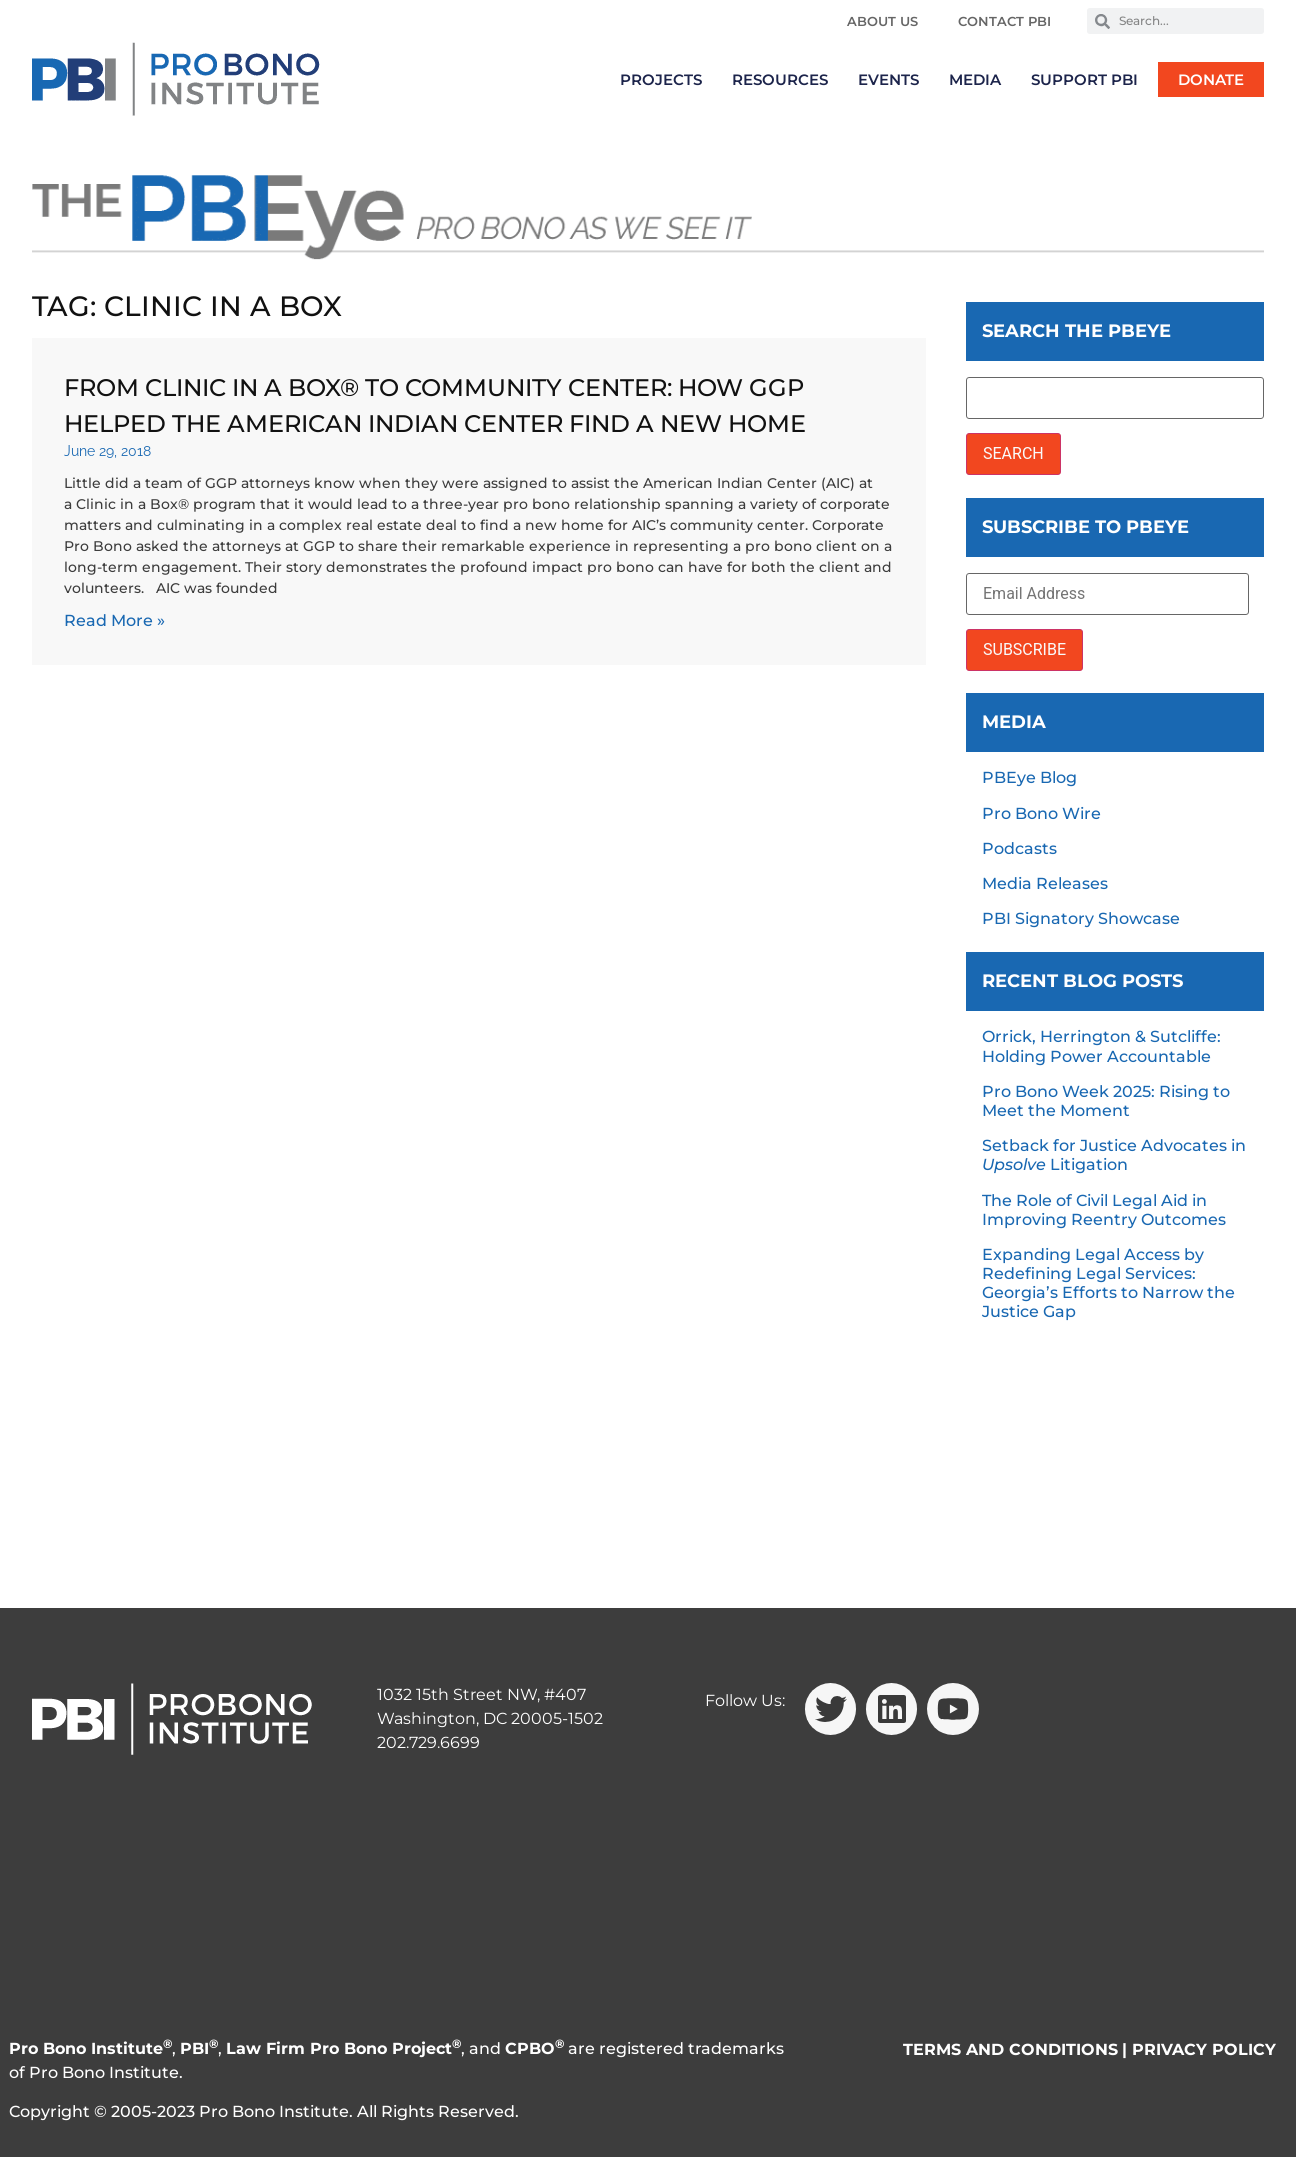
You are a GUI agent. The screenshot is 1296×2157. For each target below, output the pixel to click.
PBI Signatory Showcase (1081, 918)
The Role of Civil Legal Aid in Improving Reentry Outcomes (1104, 1210)
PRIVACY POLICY (1204, 2049)
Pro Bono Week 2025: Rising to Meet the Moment (1106, 1101)
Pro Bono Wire (1041, 813)
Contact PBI (1004, 21)
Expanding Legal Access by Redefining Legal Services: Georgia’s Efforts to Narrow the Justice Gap (1108, 1283)
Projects (661, 79)
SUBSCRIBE (1024, 649)
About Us (882, 21)
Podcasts (1019, 848)
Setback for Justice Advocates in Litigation (1114, 1155)
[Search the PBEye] (1115, 398)
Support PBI (1084, 79)
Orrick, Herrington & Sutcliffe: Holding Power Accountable (1101, 1046)
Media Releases (1045, 883)
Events (888, 79)
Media (975, 79)
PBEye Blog (1029, 777)
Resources (780, 79)
